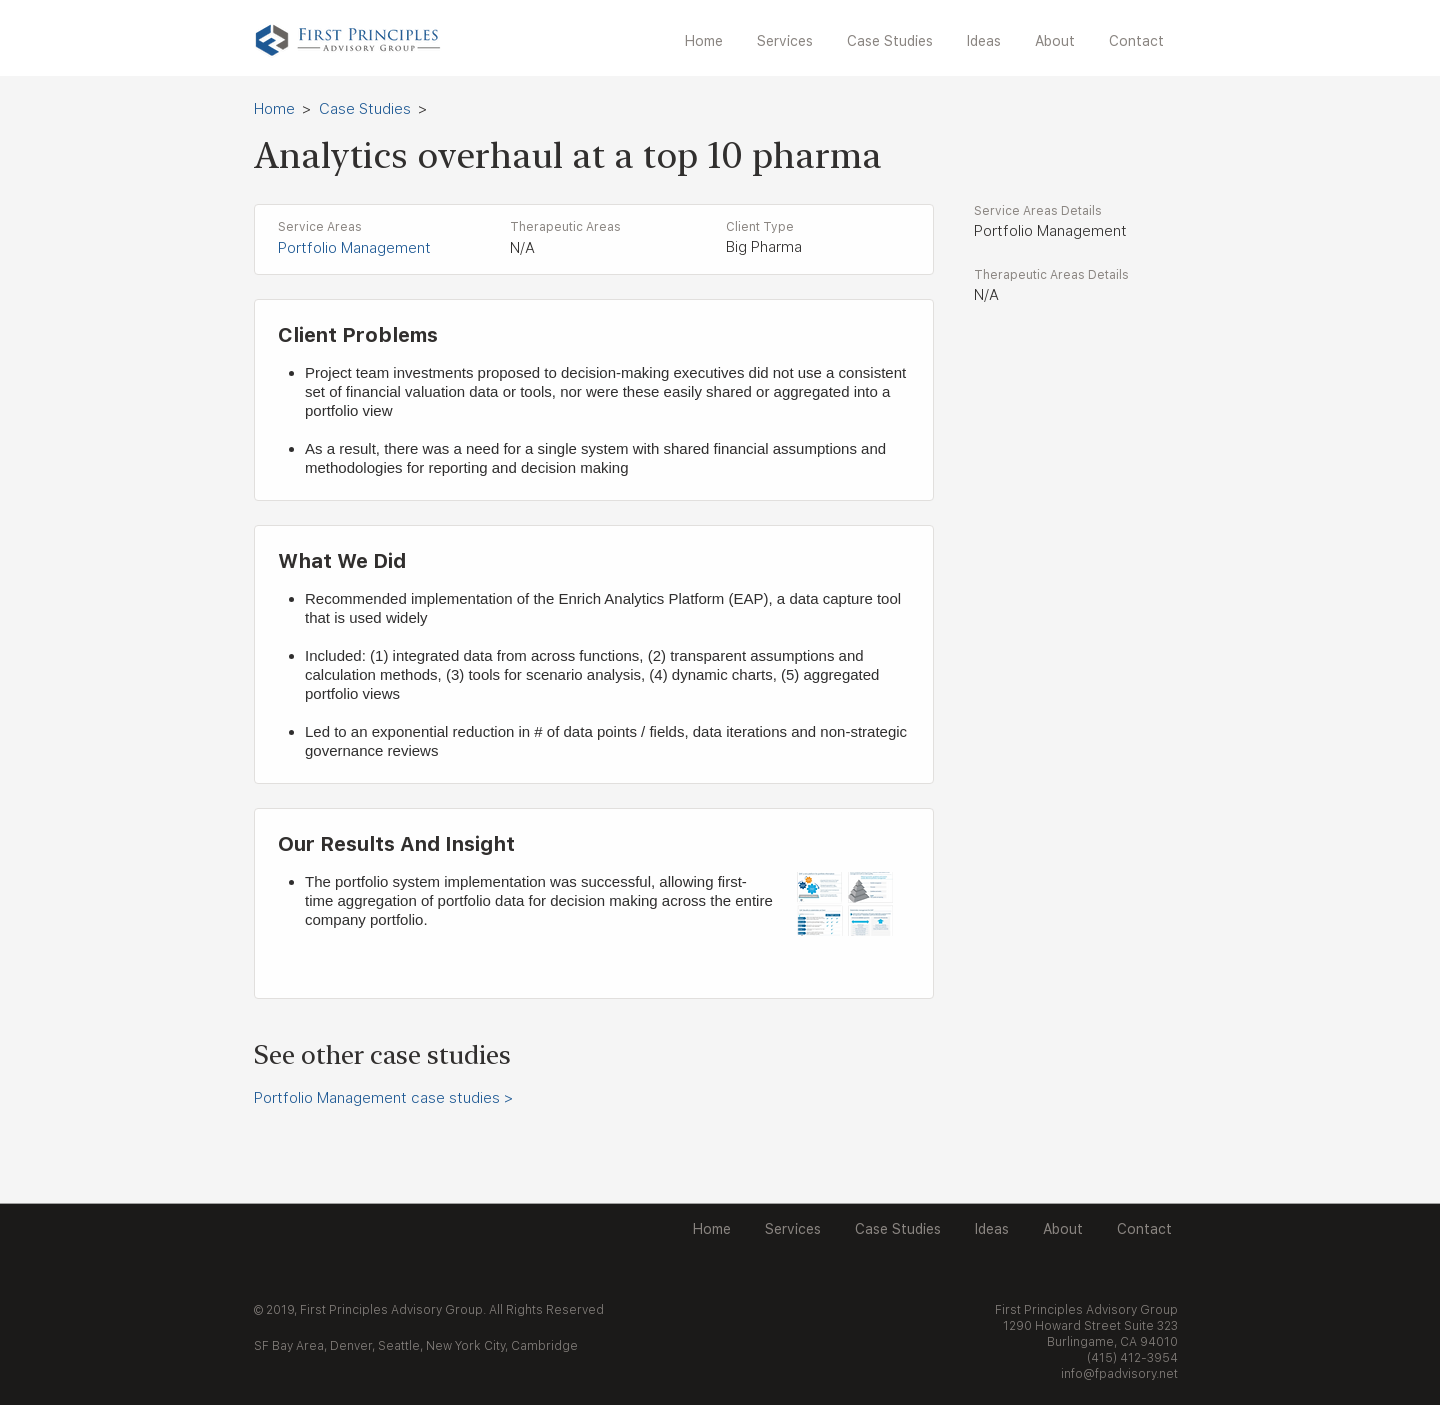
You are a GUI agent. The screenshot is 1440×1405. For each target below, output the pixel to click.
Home (274, 109)
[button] (787, 41)
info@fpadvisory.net (1119, 1374)
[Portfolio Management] (386, 248)
